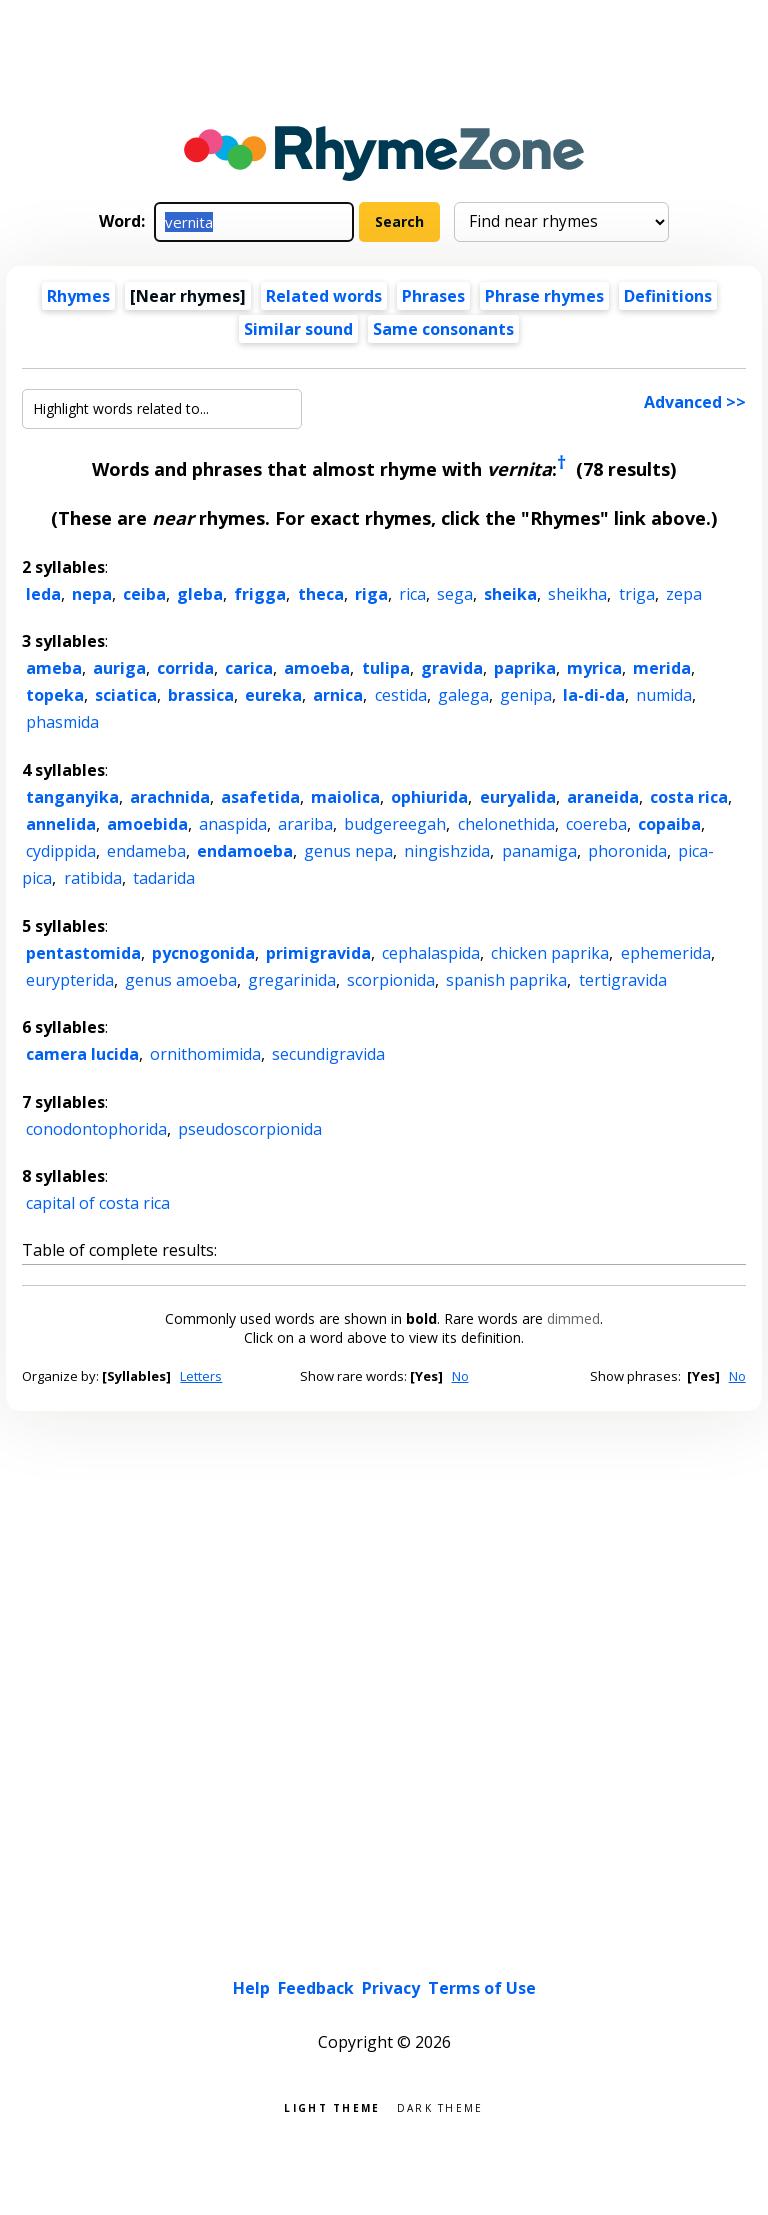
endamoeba (245, 851)
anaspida (233, 824)
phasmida (62, 722)
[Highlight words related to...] (162, 409)
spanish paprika (506, 980)
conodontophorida (96, 1129)
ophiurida (429, 797)
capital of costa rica (98, 1203)
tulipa (386, 668)
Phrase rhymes (544, 296)
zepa (684, 594)
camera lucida (82, 1054)
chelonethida (506, 824)
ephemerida (666, 953)
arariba (305, 824)
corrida (185, 668)
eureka (273, 695)
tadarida (164, 878)
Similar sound (298, 329)
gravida (452, 668)
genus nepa (348, 851)
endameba (146, 851)
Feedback (316, 1988)
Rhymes (78, 296)
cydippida (61, 851)
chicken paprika (550, 953)
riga (371, 594)
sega (455, 594)
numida (664, 695)
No (460, 1376)
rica (412, 594)
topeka (55, 695)
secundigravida (328, 1054)
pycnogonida (203, 953)
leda (43, 594)
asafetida (260, 797)
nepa (92, 594)
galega (463, 695)
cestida (401, 695)
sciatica (126, 695)
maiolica (345, 797)
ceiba (144, 594)
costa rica (689, 797)
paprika (525, 668)
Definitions (668, 296)
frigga (260, 594)
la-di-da (594, 695)
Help (251, 1988)
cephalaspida (431, 953)
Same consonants (443, 329)
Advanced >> (695, 402)
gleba (200, 594)
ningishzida (447, 851)
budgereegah (395, 824)
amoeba (317, 668)
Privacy (391, 1988)
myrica (594, 668)
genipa (526, 695)
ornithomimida (205, 1054)
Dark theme (440, 2106)
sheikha (577, 594)
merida (662, 668)
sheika (510, 594)
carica (249, 668)
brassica (201, 695)
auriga (119, 668)
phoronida (627, 851)
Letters (201, 1376)
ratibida (93, 878)
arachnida (170, 797)
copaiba (669, 824)
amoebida (147, 824)
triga (637, 594)
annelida (61, 824)
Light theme (332, 2106)
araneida (603, 797)
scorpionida (391, 980)
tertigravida (623, 980)
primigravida (318, 953)
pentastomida (83, 953)
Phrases (433, 296)
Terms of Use (482, 1988)
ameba (54, 668)
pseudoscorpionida (250, 1129)
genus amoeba (181, 980)
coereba (596, 824)
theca (321, 594)
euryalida (518, 797)
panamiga (539, 851)
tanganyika (72, 797)
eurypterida (70, 980)
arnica (338, 695)
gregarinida (292, 980)
